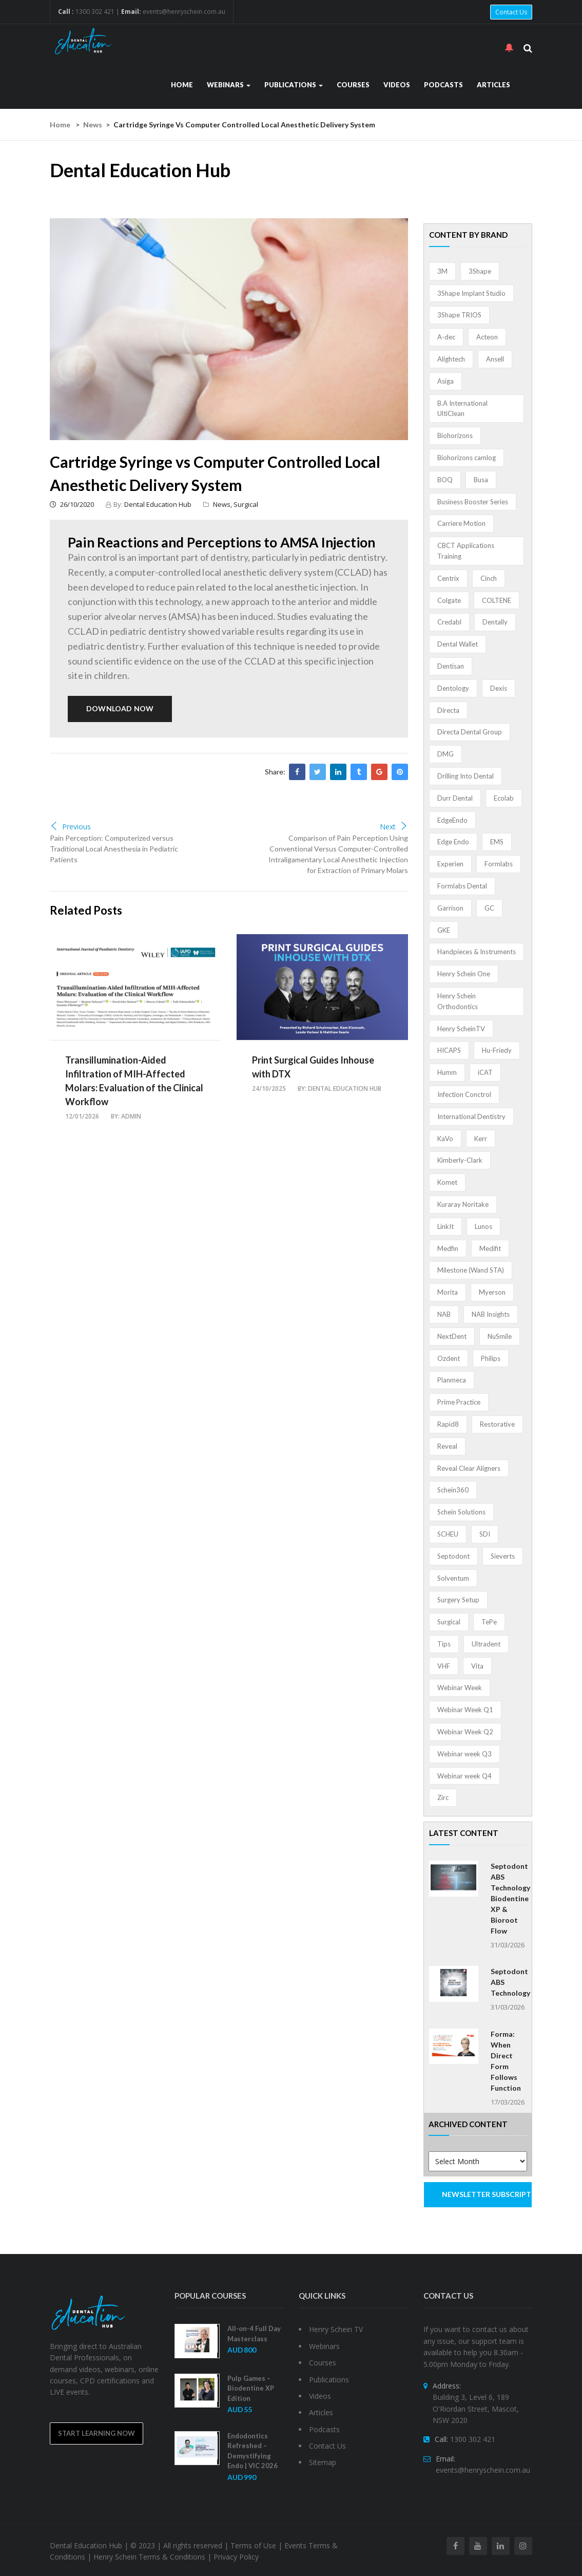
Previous (70, 826)
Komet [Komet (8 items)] (447, 1182)
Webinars (228, 85)
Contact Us (511, 12)
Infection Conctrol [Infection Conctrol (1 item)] (464, 1094)
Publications (293, 85)
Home (182, 85)
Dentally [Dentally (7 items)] (495, 622)
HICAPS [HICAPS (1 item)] (449, 1050)
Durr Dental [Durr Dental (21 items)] (455, 798)
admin (131, 1116)
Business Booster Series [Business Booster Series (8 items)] (472, 502)
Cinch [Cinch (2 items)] (488, 578)
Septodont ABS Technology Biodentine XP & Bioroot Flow (510, 1898)
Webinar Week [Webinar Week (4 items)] (459, 1687)
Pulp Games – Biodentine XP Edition (250, 2388)
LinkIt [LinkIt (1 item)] (445, 1226)
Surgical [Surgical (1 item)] (448, 1622)
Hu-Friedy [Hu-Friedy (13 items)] (497, 1050)
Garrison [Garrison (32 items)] (450, 908)
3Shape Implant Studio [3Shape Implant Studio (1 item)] (471, 293)
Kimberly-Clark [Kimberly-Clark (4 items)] (459, 1160)
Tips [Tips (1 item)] (444, 1644)
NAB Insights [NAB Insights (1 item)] (491, 1314)
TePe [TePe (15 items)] (489, 1622)
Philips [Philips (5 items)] (490, 1358)
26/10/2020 (72, 504)
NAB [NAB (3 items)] (444, 1314)
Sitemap (322, 2462)
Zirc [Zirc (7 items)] (443, 1797)
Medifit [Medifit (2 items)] (490, 1248)
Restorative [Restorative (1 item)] (497, 1424)
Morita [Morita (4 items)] (447, 1292)
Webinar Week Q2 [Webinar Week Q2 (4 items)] (465, 1732)
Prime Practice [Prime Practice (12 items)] (458, 1402)
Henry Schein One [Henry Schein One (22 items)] (463, 974)
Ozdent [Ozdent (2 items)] (448, 1358)
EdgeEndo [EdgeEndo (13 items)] (452, 820)
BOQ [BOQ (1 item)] (445, 480)
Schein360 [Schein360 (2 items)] (453, 1490)
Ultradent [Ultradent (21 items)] (486, 1644)
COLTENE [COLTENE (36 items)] (496, 600)
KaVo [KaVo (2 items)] (445, 1138)
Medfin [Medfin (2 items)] (447, 1248)
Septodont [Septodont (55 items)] (453, 1556)
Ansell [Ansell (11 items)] (495, 359)
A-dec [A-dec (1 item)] (446, 337)
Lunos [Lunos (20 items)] (483, 1226)
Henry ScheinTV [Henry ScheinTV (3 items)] (461, 1029)
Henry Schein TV (336, 2329)
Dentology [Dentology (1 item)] (453, 688)
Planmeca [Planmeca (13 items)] (451, 1380)
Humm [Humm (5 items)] (447, 1072)
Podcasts (443, 85)
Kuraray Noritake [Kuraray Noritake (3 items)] (463, 1204)
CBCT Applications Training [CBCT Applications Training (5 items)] (465, 550)
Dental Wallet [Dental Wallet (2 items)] (457, 644)
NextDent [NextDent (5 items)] (452, 1336)
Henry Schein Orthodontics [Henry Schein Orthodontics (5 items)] (457, 1001)
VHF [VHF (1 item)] (443, 1666)
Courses (353, 85)
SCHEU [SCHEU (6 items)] (447, 1534)
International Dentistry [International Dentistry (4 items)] (471, 1116)
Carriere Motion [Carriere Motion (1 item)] (461, 523)
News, (223, 504)
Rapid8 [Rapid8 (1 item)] (448, 1424)
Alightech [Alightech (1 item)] (451, 359)
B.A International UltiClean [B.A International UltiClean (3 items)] (462, 408)
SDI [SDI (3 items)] (484, 1534)
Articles (493, 85)
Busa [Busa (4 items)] (481, 480)
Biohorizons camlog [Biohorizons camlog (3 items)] (466, 457)
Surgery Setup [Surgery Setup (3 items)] (458, 1600)
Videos (396, 85)
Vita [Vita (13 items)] (477, 1666)
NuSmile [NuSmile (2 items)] (500, 1336)
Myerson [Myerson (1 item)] (492, 1292)
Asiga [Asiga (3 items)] (445, 381)
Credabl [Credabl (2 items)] (449, 622)
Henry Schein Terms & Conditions (149, 2557)
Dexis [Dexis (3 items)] (498, 688)
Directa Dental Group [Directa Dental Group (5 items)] (469, 732)
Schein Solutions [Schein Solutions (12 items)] (461, 1512)
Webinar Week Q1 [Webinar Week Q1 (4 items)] (465, 1710)
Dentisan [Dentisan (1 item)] (450, 666)
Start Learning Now (96, 2433)
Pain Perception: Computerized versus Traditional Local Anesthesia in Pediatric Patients (114, 849)
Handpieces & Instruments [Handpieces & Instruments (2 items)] (476, 952)
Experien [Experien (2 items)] (450, 864)
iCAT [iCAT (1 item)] (485, 1072)
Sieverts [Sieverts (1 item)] (503, 1556)
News (92, 124)
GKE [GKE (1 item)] (443, 930)
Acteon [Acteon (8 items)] (487, 337)
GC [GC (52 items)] (489, 908)
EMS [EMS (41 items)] (496, 842)
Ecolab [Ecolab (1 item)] (504, 798)
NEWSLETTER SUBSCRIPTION (487, 2194)
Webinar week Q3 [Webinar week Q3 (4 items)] (464, 1754)
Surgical (246, 504)
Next (394, 826)
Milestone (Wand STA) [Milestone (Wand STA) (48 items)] (470, 1270)
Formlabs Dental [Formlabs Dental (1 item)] (462, 886)
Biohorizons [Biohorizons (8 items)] (455, 435)
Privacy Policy (236, 2557)
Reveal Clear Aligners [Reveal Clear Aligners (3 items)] (468, 1468)
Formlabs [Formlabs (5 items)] (498, 864)
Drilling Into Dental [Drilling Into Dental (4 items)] (465, 776)
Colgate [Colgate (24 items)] (449, 600)
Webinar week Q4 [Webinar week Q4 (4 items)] (464, 1776)
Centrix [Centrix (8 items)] (448, 578)
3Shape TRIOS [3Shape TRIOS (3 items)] (459, 315)
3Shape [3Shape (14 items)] (480, 271)
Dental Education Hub (157, 504)
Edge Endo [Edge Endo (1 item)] (453, 842)
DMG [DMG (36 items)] (445, 754)
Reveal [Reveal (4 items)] (447, 1446)
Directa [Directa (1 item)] (448, 710)
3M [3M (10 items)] (442, 271)
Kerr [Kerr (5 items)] (480, 1138)
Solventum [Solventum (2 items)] (453, 1578)
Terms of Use (253, 2545)
